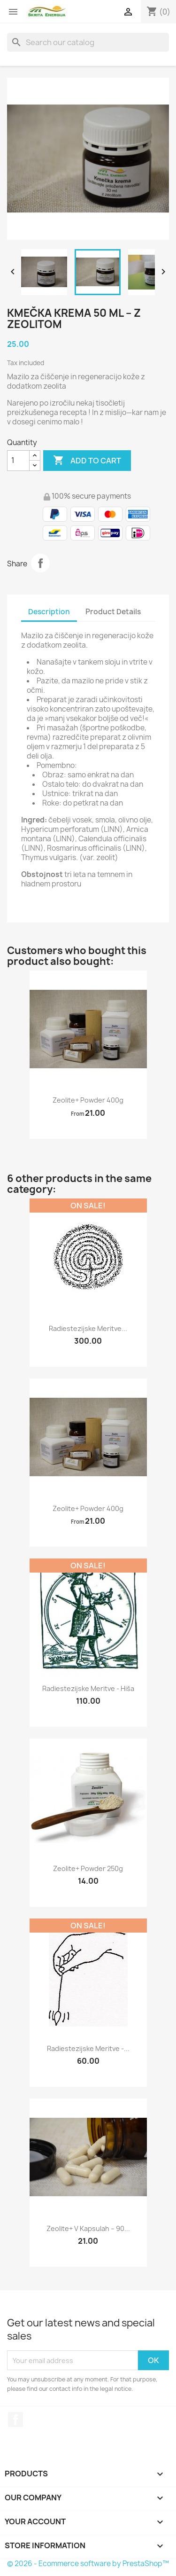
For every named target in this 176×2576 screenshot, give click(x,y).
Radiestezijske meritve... (88, 1328)
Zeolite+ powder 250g (88, 1868)
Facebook (15, 2419)
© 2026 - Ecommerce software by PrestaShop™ (88, 2563)
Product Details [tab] (113, 612)
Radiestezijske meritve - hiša (88, 1688)
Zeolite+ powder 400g (88, 1100)
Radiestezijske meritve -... (88, 2048)
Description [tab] (49, 612)
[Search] (88, 42)
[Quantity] (18, 460)
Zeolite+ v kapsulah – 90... (88, 2228)
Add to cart (87, 460)
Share (40, 563)
